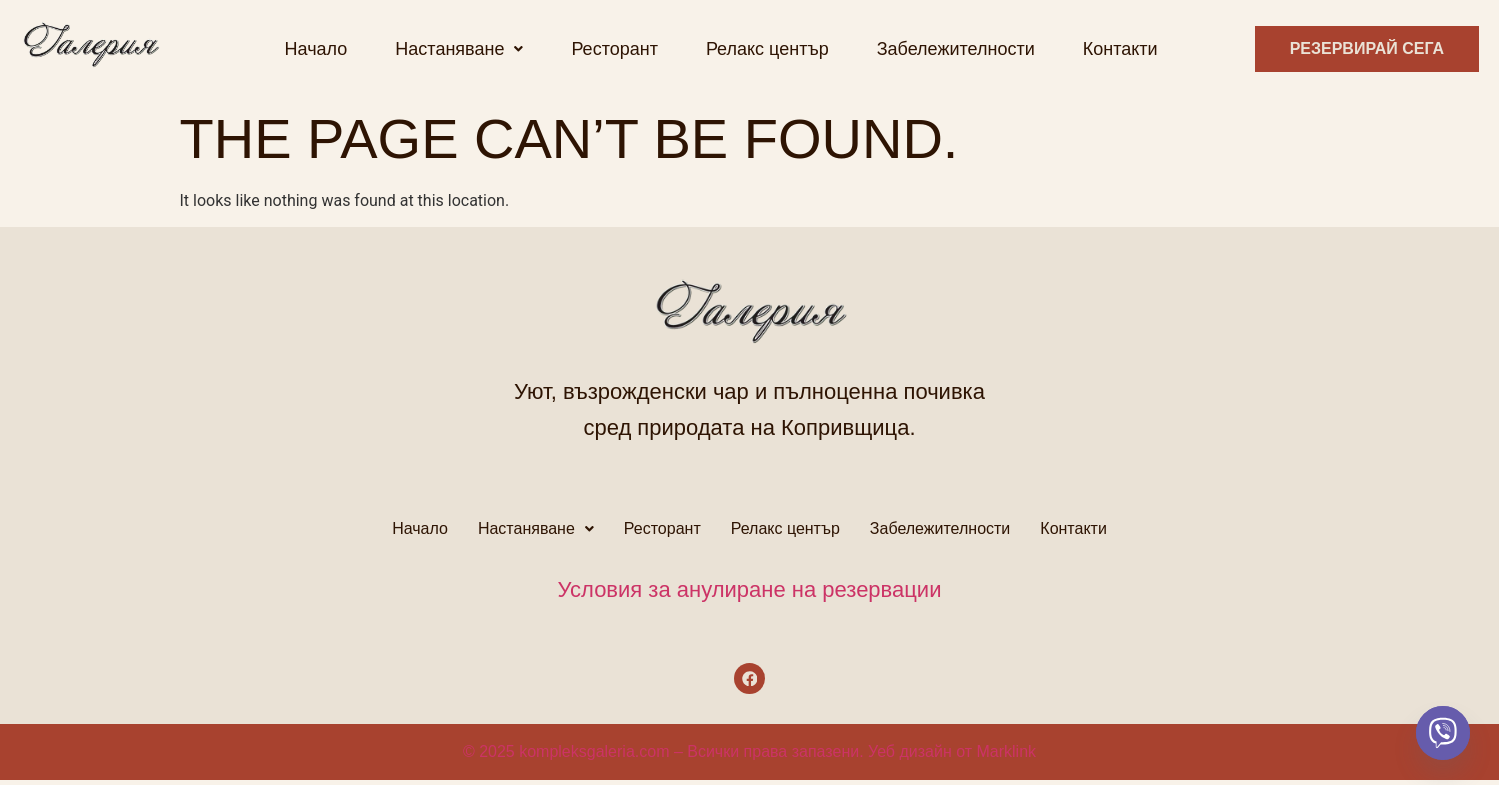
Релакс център (767, 49)
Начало (316, 49)
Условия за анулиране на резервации (750, 589)
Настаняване (459, 49)
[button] (459, 49)
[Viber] (1443, 733)
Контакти (1120, 49)
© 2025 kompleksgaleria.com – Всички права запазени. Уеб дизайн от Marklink (749, 756)
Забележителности (956, 49)
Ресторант (614, 49)
